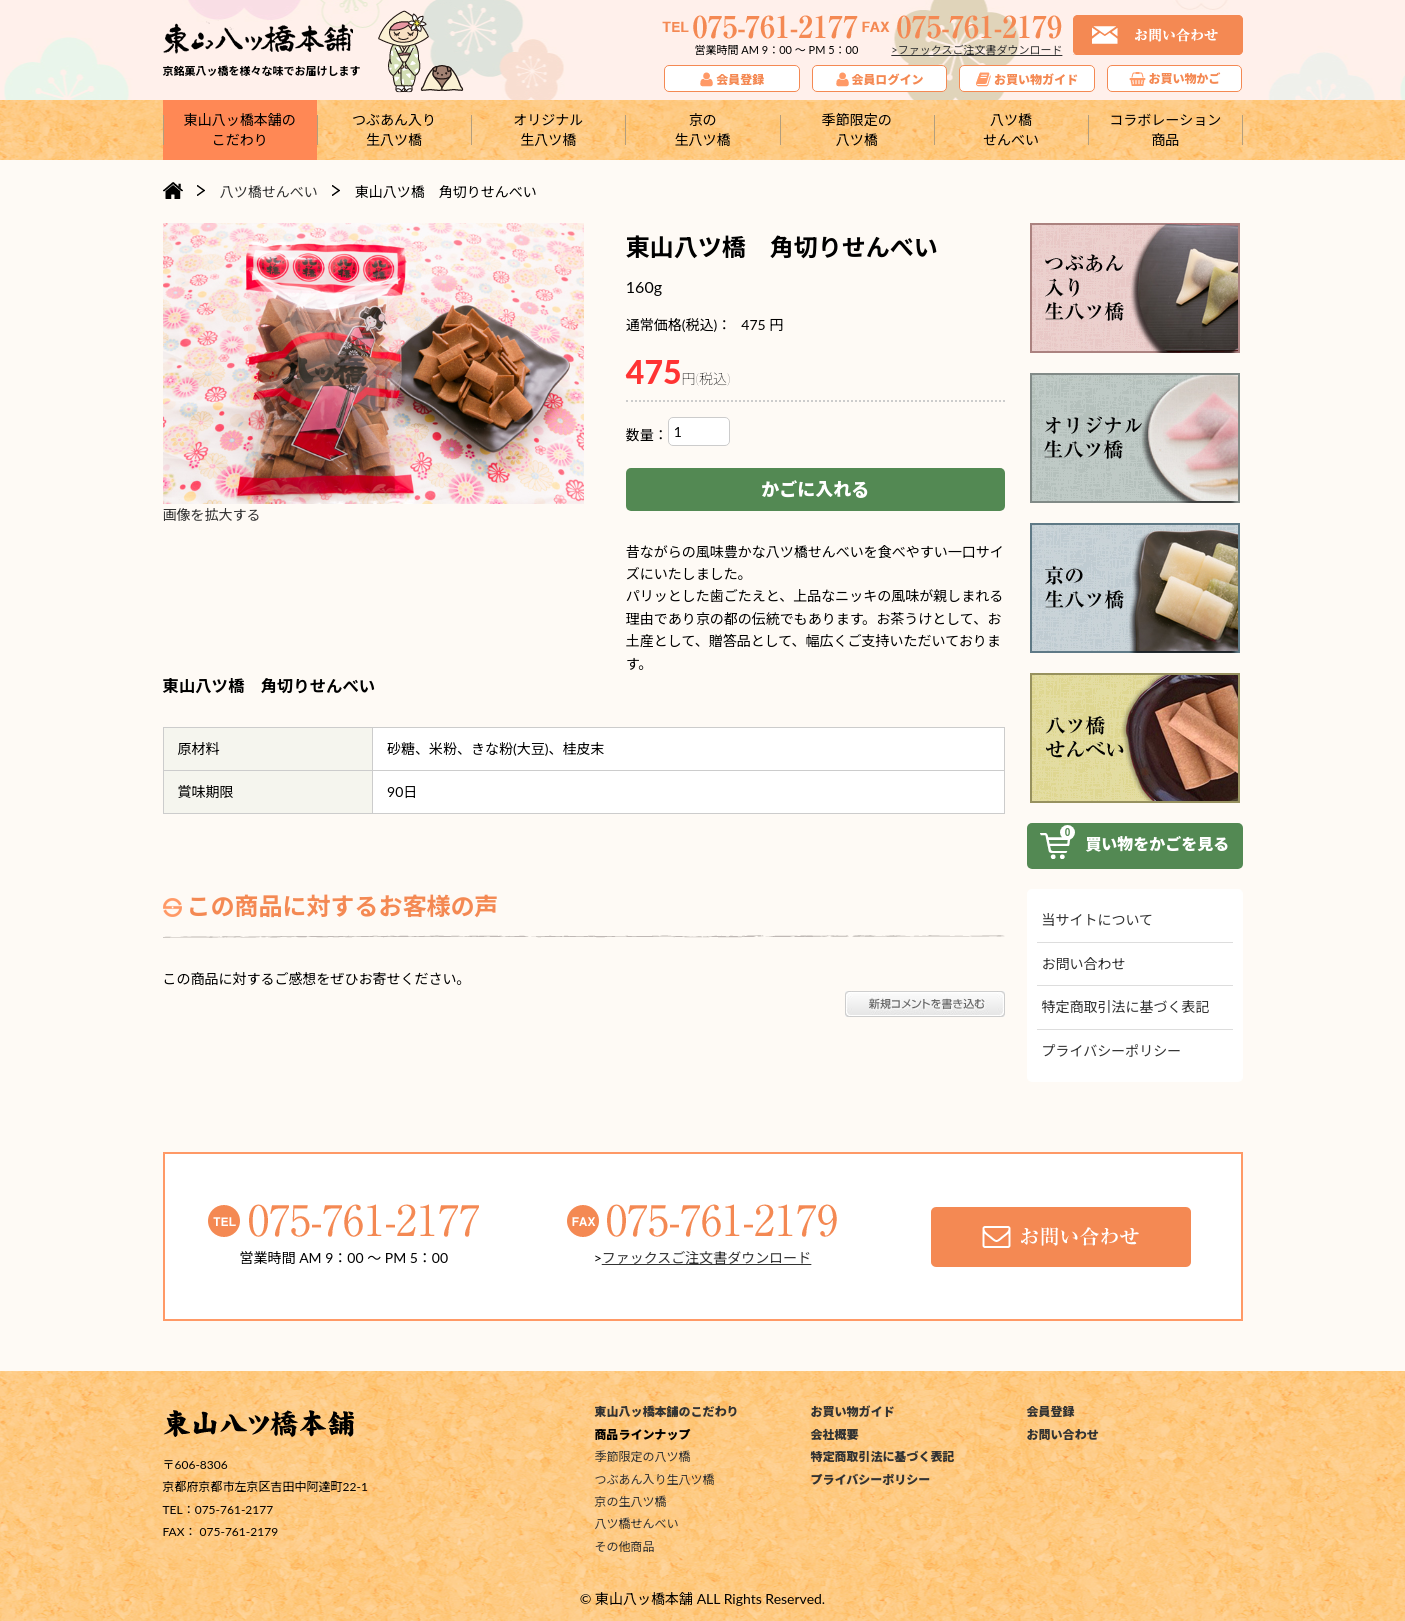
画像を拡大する (212, 514)
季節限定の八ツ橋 (643, 1456)
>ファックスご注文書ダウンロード (976, 49)
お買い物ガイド (853, 1411)
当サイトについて (1098, 919)
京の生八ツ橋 (631, 1501)
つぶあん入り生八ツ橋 (655, 1479)
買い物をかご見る (1135, 846)
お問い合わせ (1084, 963)
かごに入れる (815, 489)
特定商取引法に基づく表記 (1126, 1006)
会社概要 (835, 1434)
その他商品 (625, 1546)
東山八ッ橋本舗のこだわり (667, 1411)
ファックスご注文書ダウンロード (707, 1257)
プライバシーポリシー (1112, 1050)
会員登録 (1051, 1411)
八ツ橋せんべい (637, 1523)
